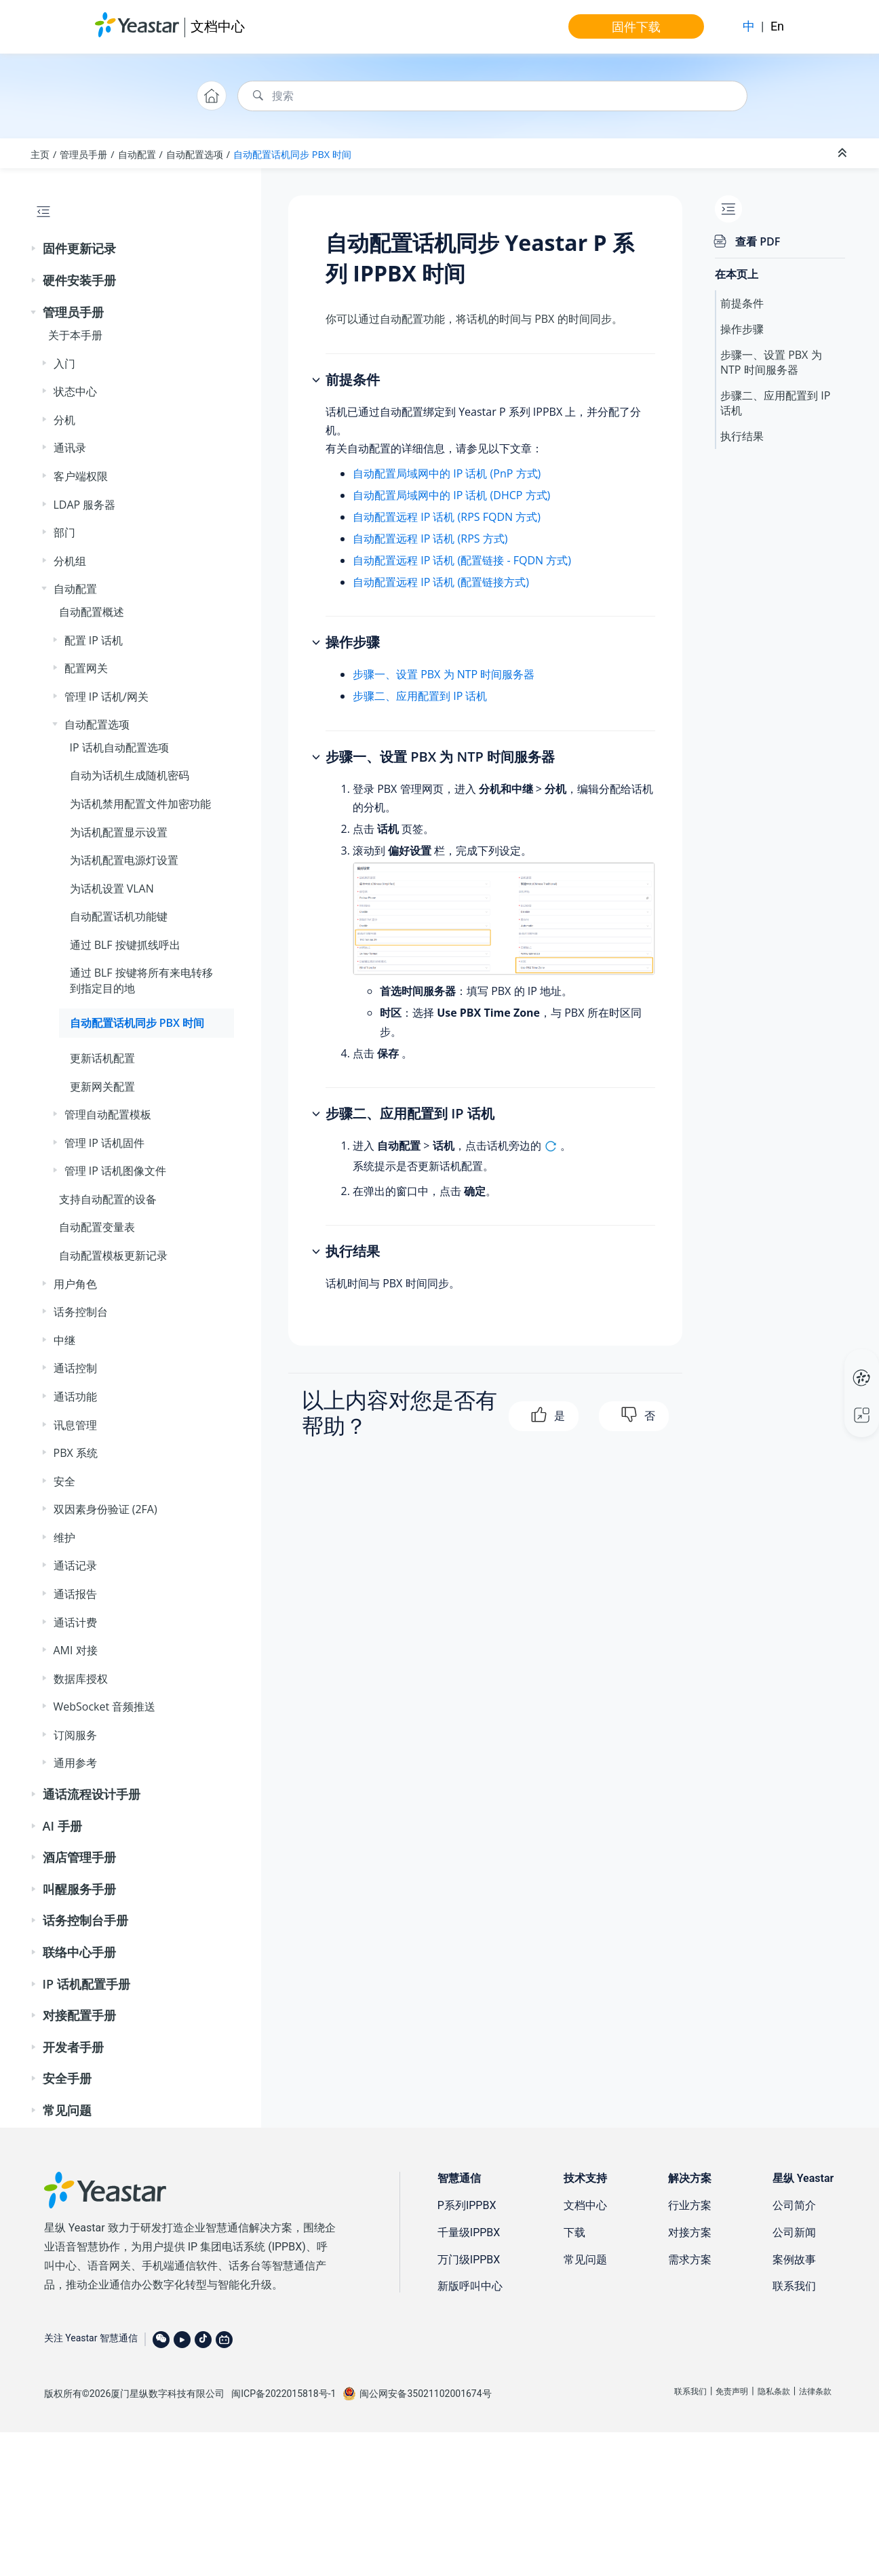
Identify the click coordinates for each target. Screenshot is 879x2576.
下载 (574, 2232)
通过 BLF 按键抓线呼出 (125, 944)
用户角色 (75, 1283)
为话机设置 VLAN (112, 888)
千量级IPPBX (469, 2232)
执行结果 (742, 436)
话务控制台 (81, 1311)
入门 (64, 363)
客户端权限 (81, 476)
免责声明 (732, 2391)
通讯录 (70, 447)
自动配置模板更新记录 (113, 1255)
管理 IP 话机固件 (104, 1142)
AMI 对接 (76, 1650)
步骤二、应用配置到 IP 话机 (420, 695)
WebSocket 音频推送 (105, 1706)
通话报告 (75, 1593)
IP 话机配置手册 (86, 1984)
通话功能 (75, 1396)
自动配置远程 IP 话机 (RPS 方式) (430, 538)
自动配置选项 (194, 154)
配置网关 (86, 668)
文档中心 (218, 26)
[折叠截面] (843, 153)
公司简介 (794, 2205)
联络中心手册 (79, 1952)
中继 (64, 1340)
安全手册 (67, 2078)
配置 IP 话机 (93, 640)
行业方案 (689, 2205)
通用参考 (75, 1762)
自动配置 (137, 154)
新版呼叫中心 (470, 2286)
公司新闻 (794, 2232)
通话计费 (75, 1622)
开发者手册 (73, 2047)
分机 (64, 419)
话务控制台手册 (85, 1920)
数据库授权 (81, 1678)
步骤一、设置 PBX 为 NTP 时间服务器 (443, 674)
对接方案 (689, 2232)
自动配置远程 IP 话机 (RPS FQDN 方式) (447, 516)
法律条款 (815, 2391)
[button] (34, 248)
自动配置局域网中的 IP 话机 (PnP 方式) (447, 473)
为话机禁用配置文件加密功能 (140, 803)
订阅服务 (75, 1735)
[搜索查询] (492, 96)
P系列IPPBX (466, 2205)
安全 (64, 1481)
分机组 (70, 560)
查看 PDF (757, 241)
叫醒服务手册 (79, 1889)
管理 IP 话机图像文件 (115, 1170)
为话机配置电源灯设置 (124, 860)
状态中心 (75, 391)
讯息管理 (75, 1425)
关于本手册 (75, 335)
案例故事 (794, 2259)
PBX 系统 (76, 1452)
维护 (64, 1537)
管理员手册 (83, 154)
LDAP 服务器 (85, 504)
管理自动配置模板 (107, 1114)
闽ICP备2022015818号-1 (283, 2393)
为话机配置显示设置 (119, 832)
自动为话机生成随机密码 (129, 775)
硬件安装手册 (79, 280)
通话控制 (75, 1368)
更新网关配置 (102, 1086)
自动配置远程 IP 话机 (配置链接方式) (441, 581)
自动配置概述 (91, 611)
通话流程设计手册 (91, 1794)
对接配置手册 (79, 2015)
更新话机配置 (102, 1058)
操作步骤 (742, 328)
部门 (64, 532)
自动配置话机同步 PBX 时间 (292, 154)
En (777, 26)
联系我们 (794, 2286)
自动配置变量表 (97, 1226)
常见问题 (67, 2110)
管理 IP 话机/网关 (106, 696)
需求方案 (689, 2259)
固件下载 (636, 26)
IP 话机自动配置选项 (119, 747)
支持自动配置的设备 (108, 1199)
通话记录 (75, 1565)
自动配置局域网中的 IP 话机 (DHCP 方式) (451, 495)
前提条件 (742, 303)
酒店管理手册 (79, 1857)
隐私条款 (774, 2391)
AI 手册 (62, 1826)
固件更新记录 (79, 248)
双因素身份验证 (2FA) (105, 1509)
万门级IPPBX (469, 2259)
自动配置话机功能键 (119, 916)
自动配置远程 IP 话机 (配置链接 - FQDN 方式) (462, 560)
